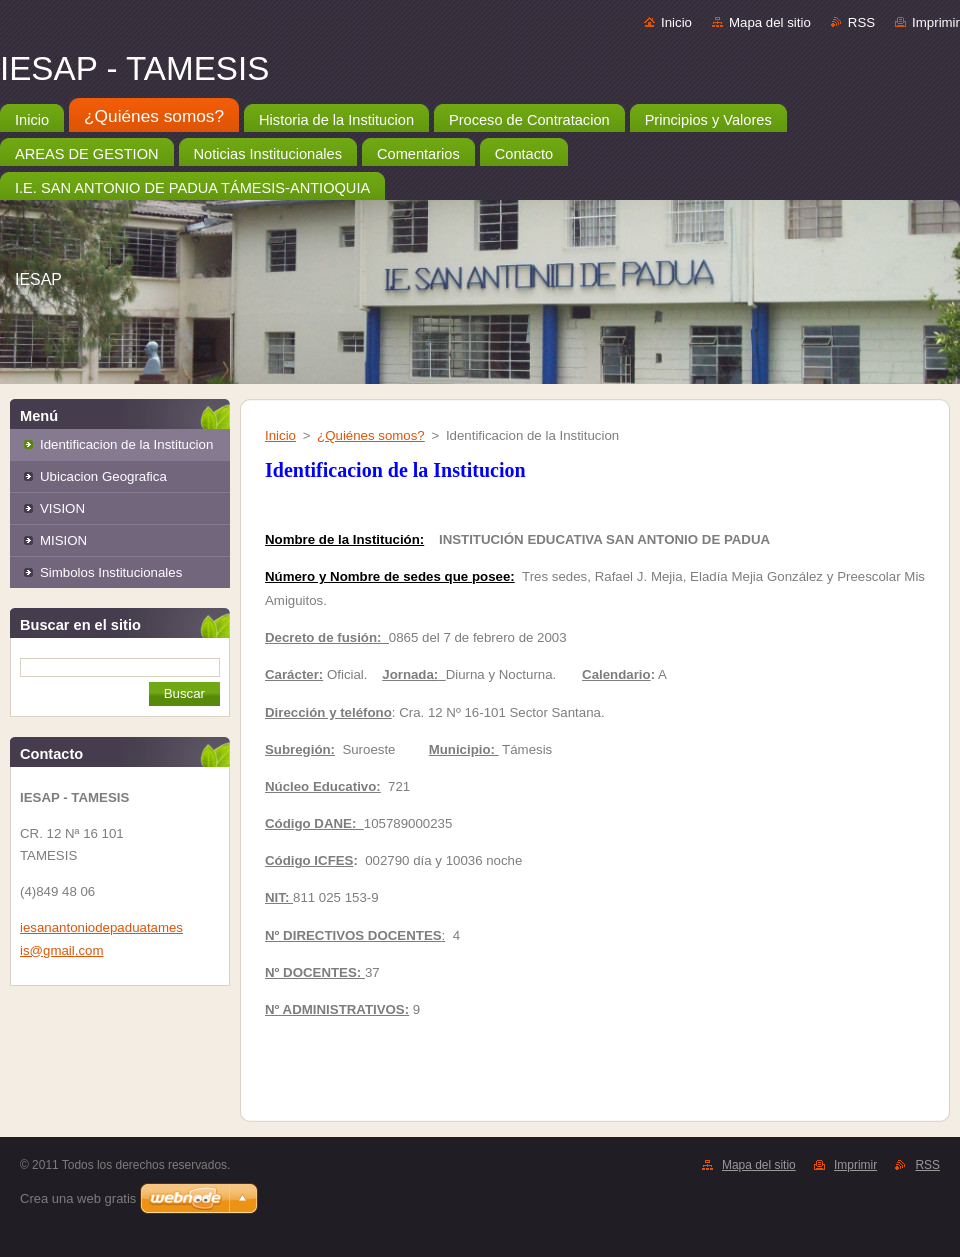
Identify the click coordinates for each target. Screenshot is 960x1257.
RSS (861, 22)
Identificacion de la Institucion (126, 444)
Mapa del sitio (770, 22)
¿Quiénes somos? (371, 435)
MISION (63, 540)
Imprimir (936, 22)
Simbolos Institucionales (111, 572)
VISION (62, 508)
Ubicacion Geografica (103, 476)
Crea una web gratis (78, 1198)
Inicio (676, 22)
